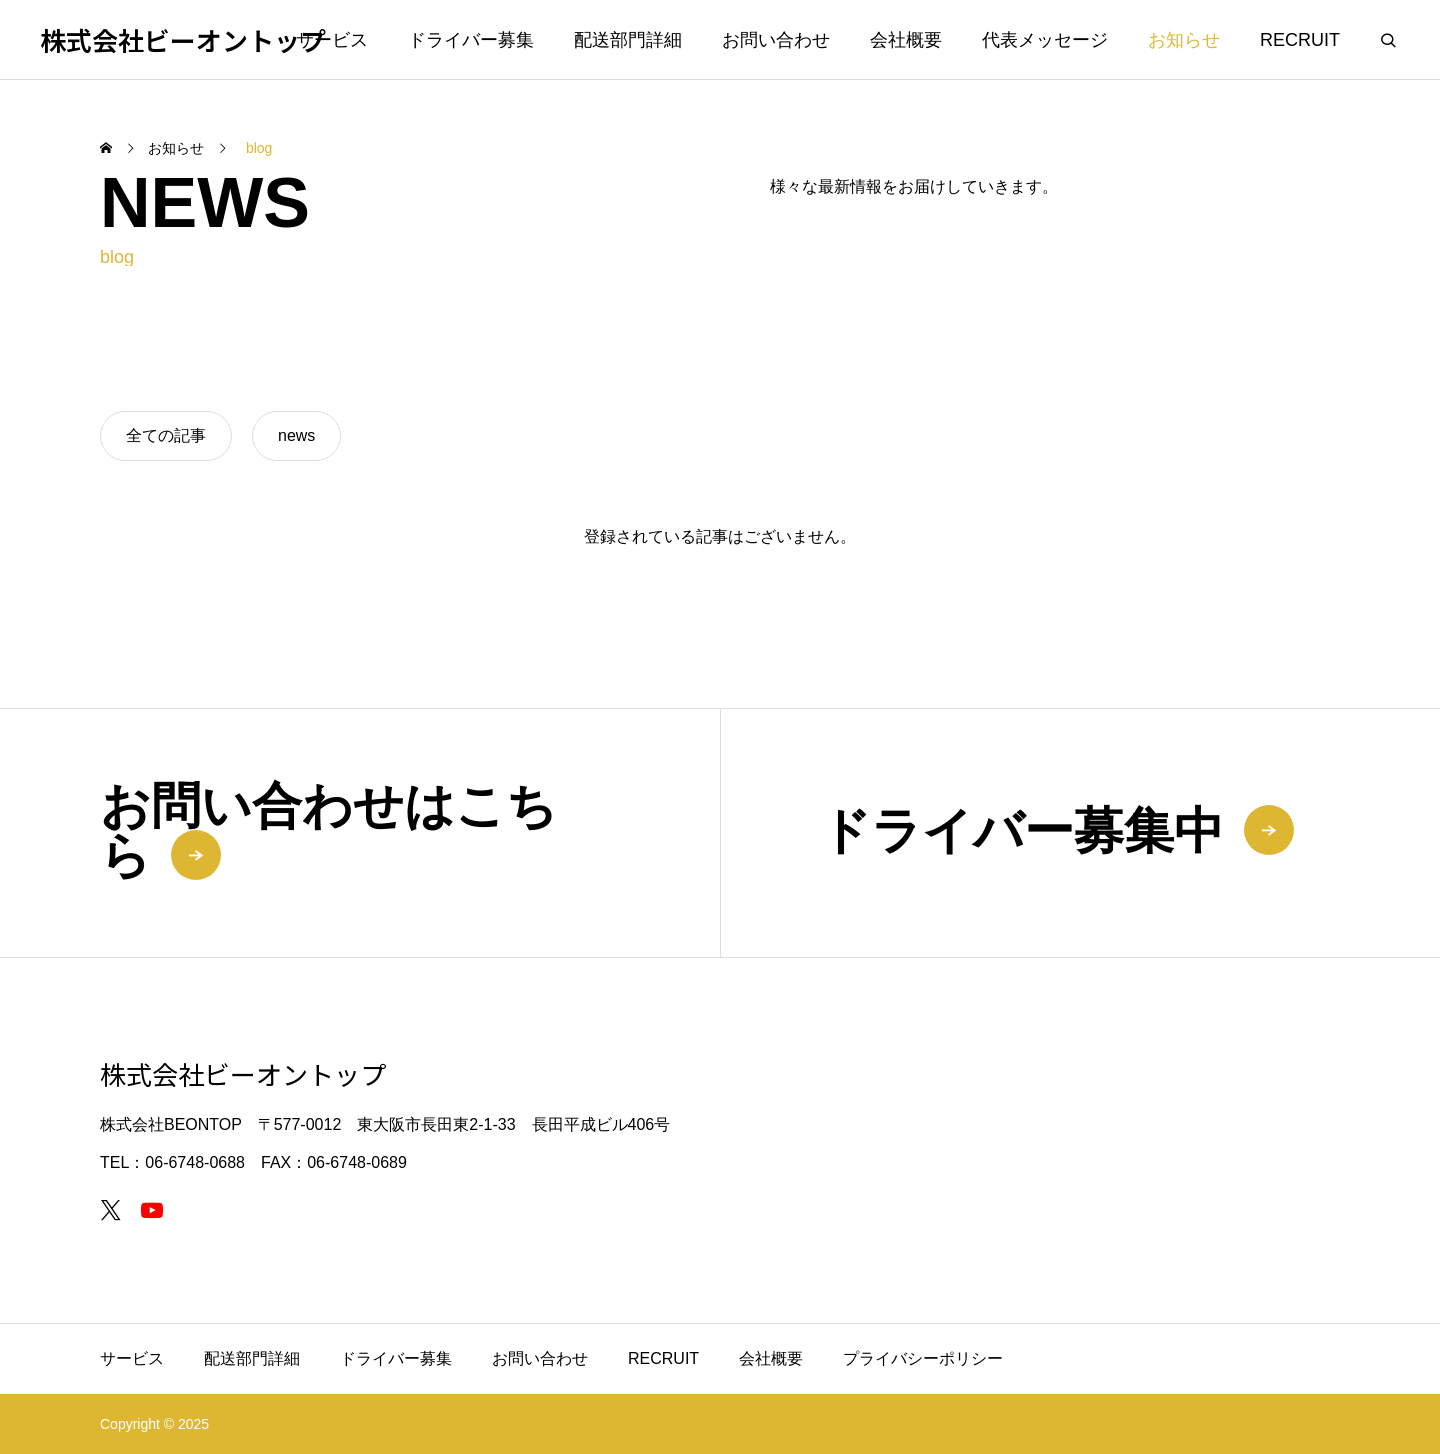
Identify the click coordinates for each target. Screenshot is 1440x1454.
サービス (332, 40)
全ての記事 (166, 435)
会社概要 (906, 40)
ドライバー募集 (471, 40)
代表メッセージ (1045, 40)
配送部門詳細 (628, 40)
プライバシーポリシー (923, 1358)
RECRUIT (1300, 40)
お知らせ (1184, 40)
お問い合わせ (776, 40)
